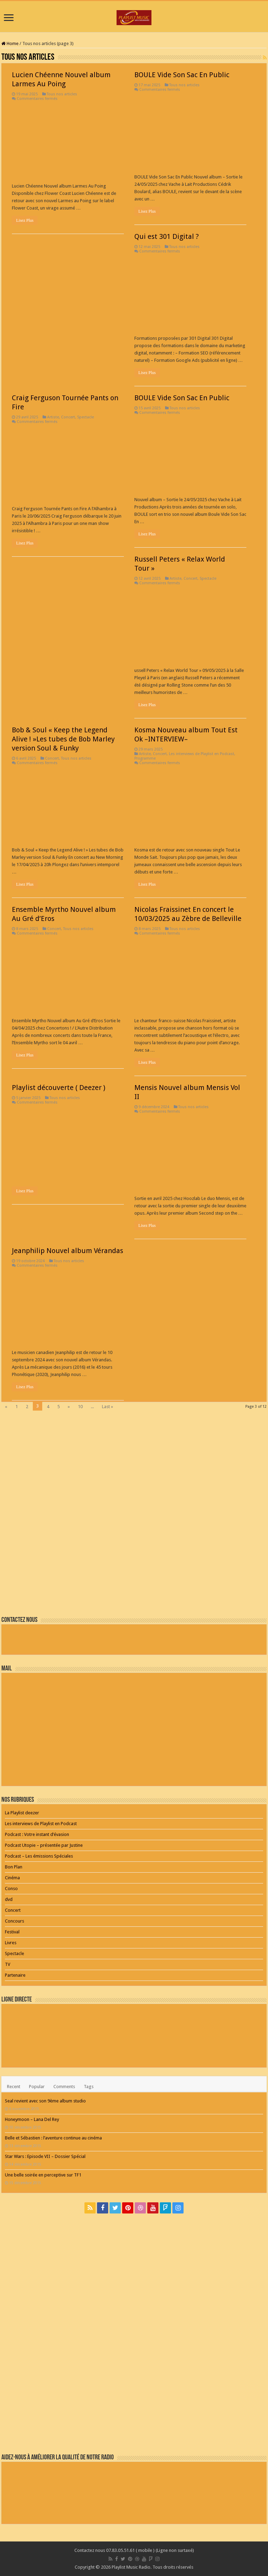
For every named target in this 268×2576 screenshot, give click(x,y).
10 (80, 1406)
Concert (68, 417)
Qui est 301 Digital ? (166, 236)
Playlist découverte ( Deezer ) (58, 1087)
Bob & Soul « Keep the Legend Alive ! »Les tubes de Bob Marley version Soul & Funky (63, 739)
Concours (14, 1921)
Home (9, 43)
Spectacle (85, 417)
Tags (89, 2086)
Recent (13, 2086)
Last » (107, 1406)
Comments (64, 2086)
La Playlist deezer (22, 1812)
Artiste (53, 417)
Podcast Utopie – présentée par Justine (44, 1845)
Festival (12, 1931)
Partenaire (15, 1975)
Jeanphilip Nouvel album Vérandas (67, 1250)
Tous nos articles (62, 94)
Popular (37, 2086)
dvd (9, 1899)
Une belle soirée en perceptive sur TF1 (43, 2175)
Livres (10, 1942)
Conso (11, 1888)
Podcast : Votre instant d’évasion (37, 1834)
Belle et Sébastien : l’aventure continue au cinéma (53, 2137)
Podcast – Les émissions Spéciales (39, 1856)
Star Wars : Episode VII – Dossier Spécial (45, 2156)
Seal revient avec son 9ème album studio (45, 2100)
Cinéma (12, 1877)
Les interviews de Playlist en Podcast (201, 754)
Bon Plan (13, 1866)
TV (7, 1964)
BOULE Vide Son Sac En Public (181, 75)
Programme (145, 758)
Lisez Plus (25, 220)
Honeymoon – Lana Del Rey (32, 2119)
